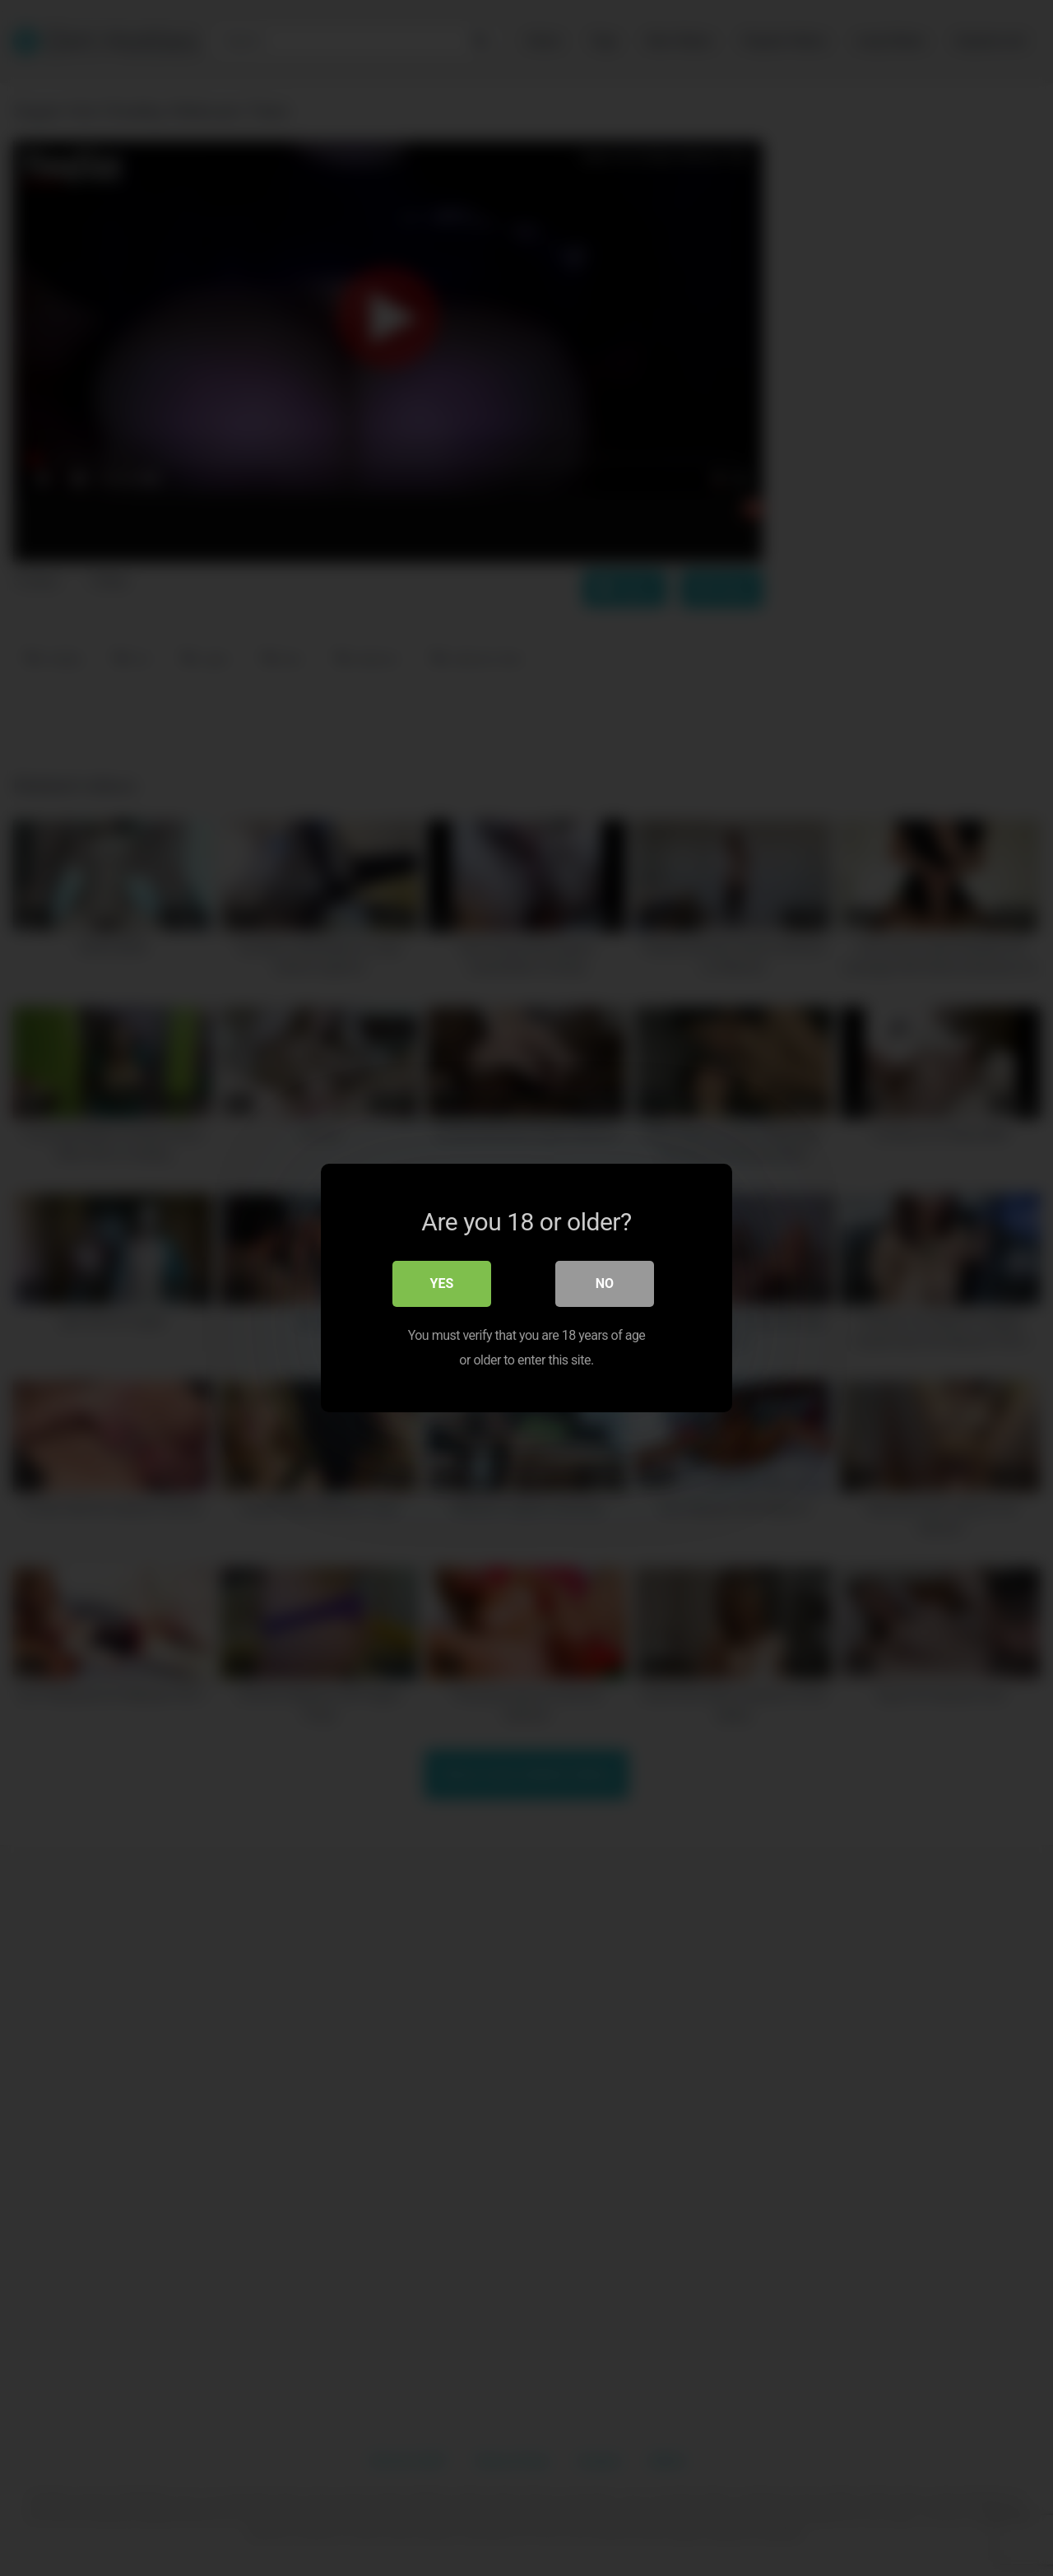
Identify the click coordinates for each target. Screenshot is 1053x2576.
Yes (442, 1283)
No (605, 1283)
